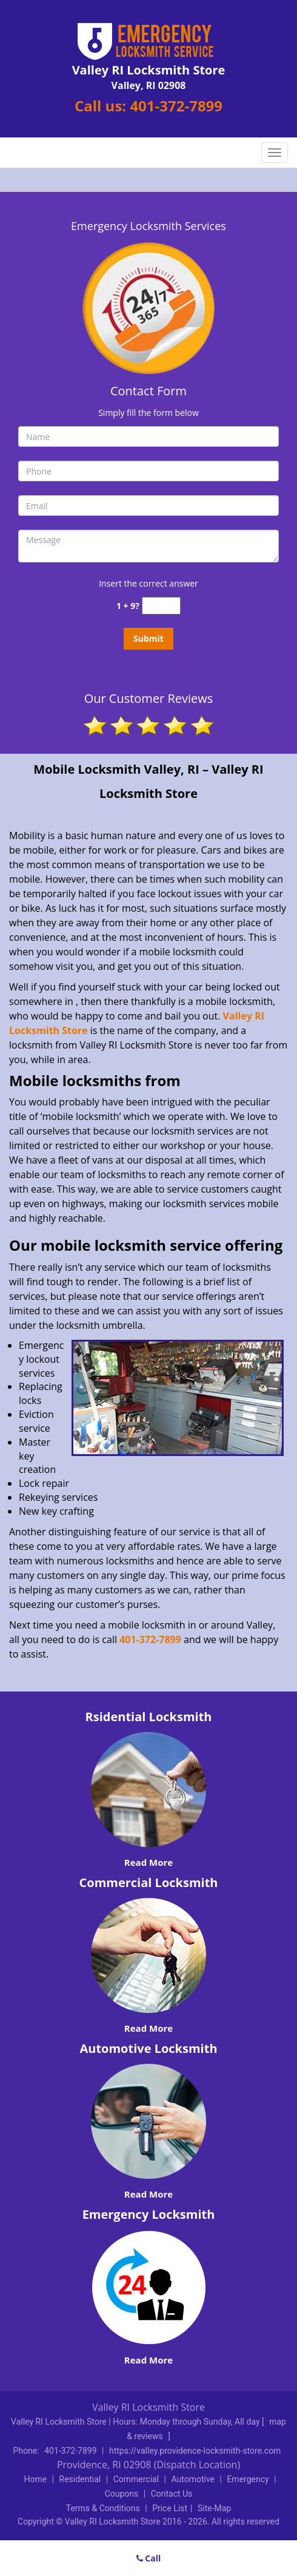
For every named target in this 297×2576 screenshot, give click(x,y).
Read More (148, 1862)
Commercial (136, 2479)
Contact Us (172, 2494)
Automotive (193, 2479)
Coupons (122, 2494)
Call (148, 2558)
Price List (169, 2508)
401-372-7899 (176, 106)
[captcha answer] (161, 605)
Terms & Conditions (103, 2508)
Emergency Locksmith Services (148, 226)
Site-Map (214, 2508)
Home (35, 2479)
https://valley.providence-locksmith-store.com (195, 2451)
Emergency (248, 2479)
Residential (80, 2479)
